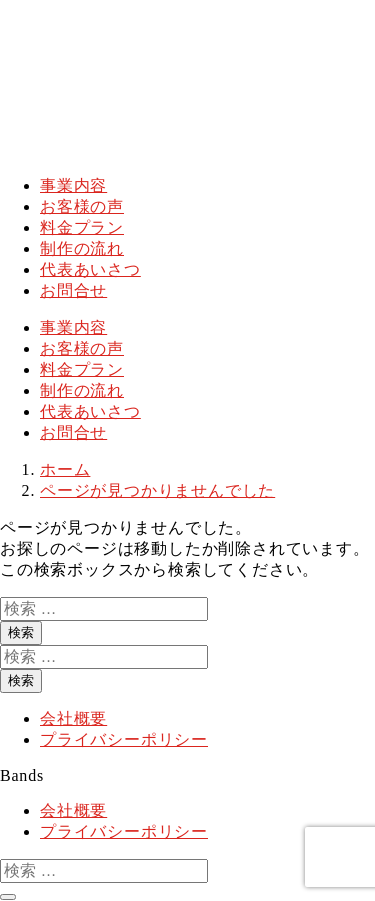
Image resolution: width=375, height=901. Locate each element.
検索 (21, 632)
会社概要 (73, 718)
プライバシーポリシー (124, 739)
